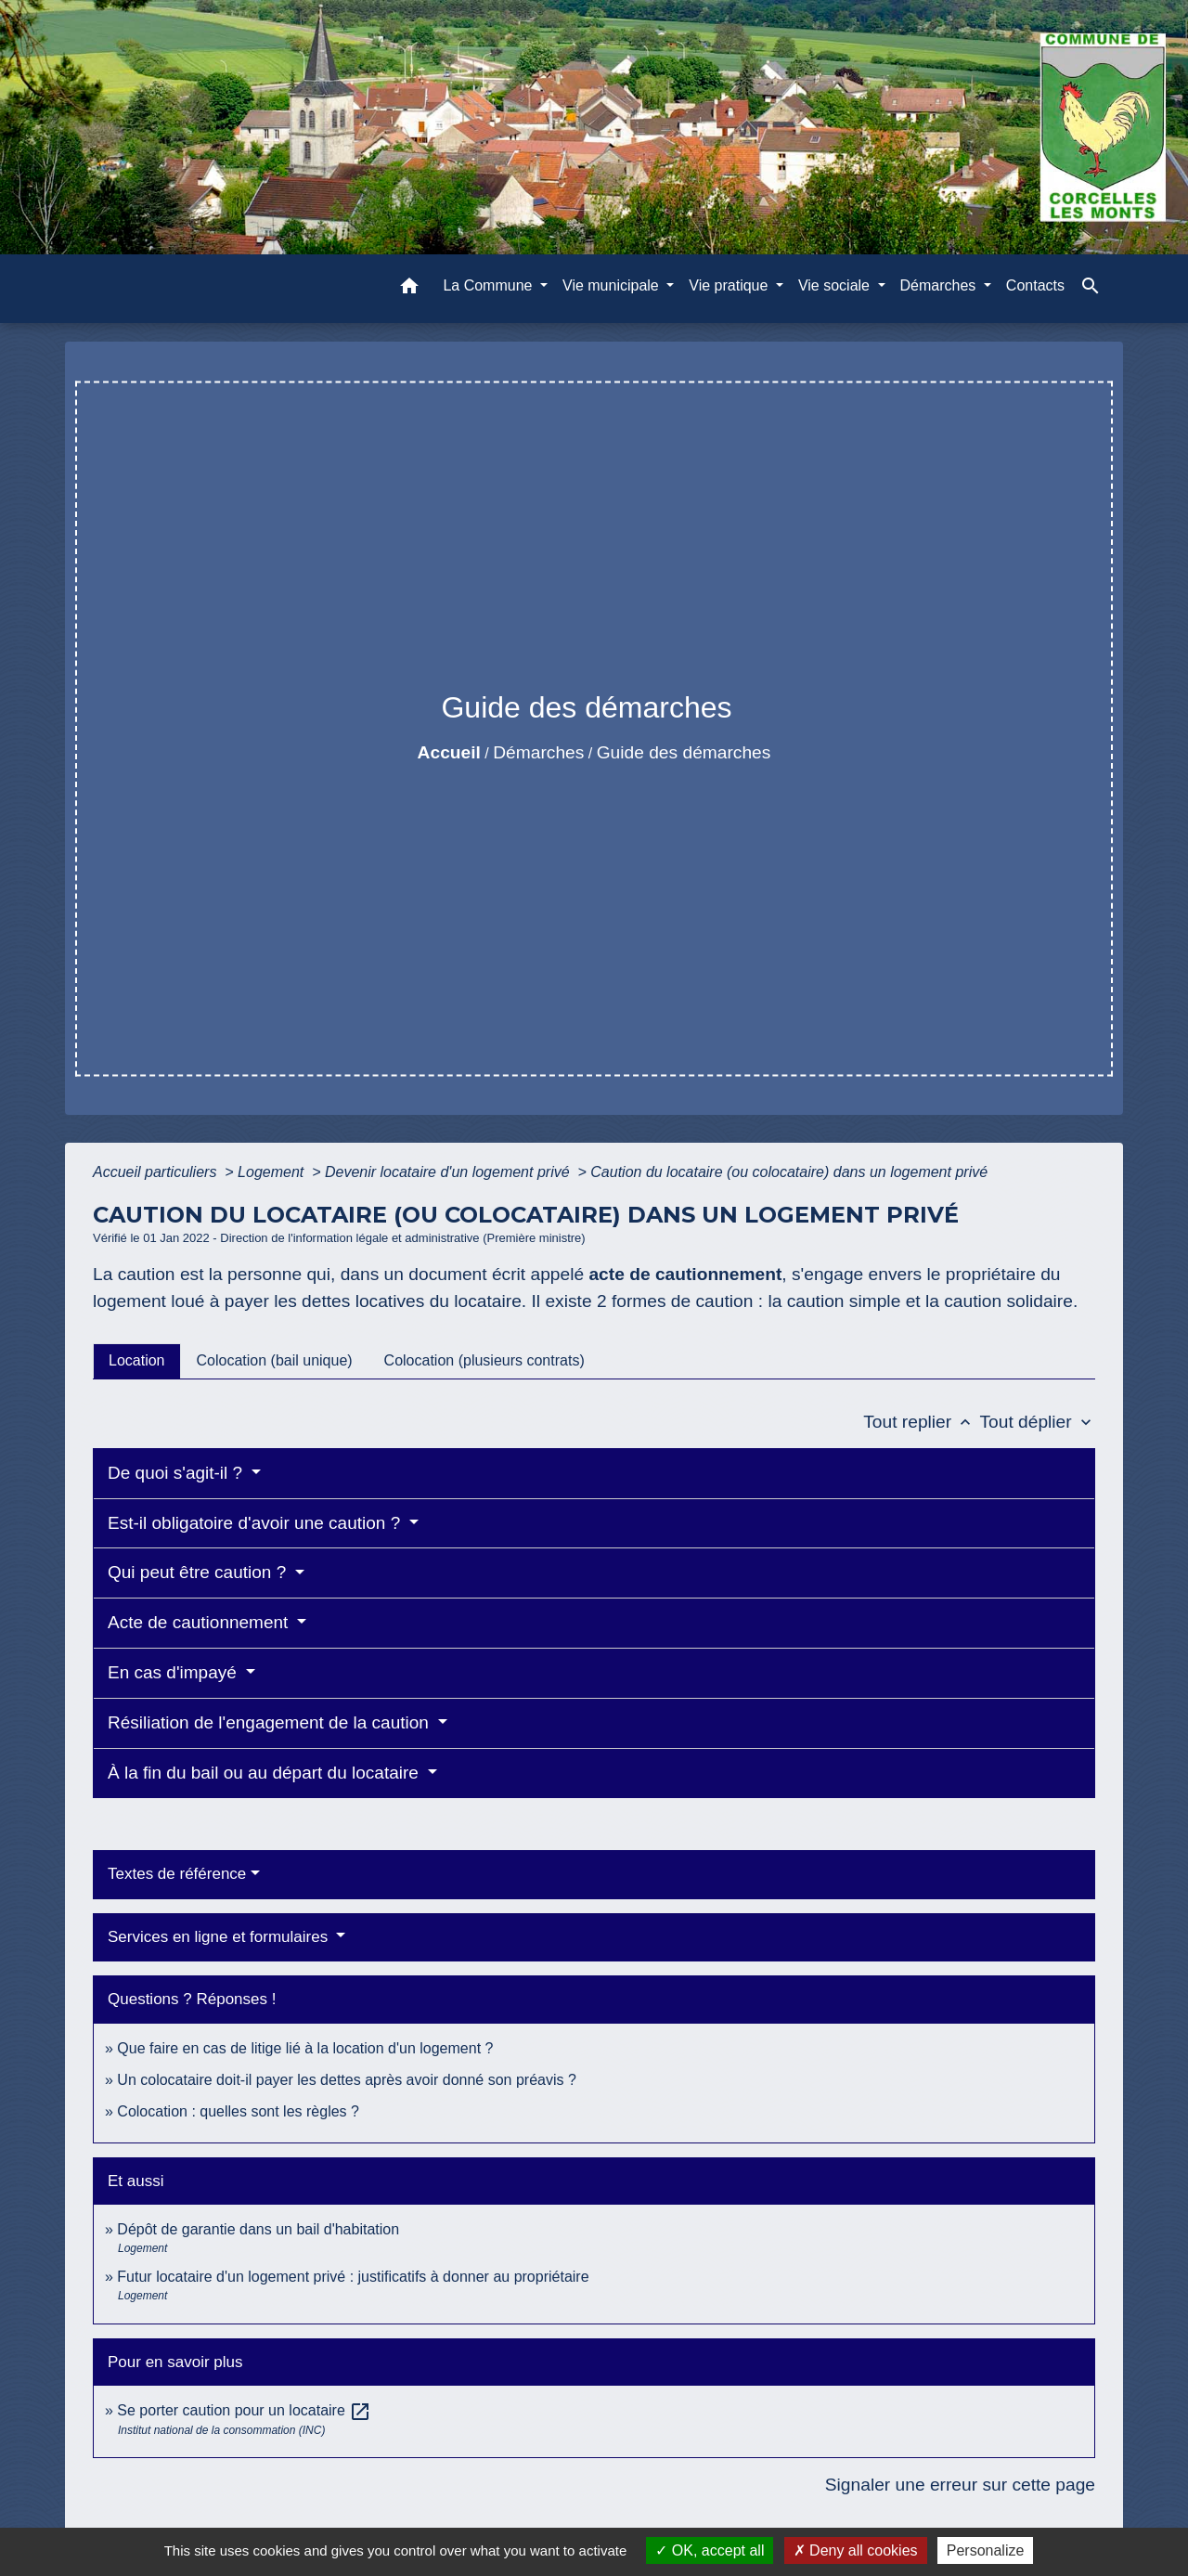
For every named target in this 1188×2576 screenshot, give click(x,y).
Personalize (986, 2550)
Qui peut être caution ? (199, 1572)
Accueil (449, 752)
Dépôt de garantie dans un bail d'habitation (258, 2229)
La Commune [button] (489, 285)
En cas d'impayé (174, 1672)
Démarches (538, 752)
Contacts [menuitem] (1035, 285)
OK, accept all (709, 2550)
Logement (273, 1172)
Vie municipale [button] (612, 285)
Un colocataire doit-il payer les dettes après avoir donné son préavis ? (346, 2080)
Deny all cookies (856, 2550)
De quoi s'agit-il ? (177, 1472)
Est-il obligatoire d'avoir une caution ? (256, 1523)
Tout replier (921, 1421)
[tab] (137, 1361)
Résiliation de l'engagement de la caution (270, 1722)
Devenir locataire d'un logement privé (449, 1172)
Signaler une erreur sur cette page (960, 2484)
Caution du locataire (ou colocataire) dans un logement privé (789, 1172)
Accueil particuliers (157, 1172)
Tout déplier (1037, 1421)
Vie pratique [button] (730, 285)
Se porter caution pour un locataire (244, 2410)
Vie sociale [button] (836, 285)
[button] (409, 289)
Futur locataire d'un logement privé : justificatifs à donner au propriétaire (352, 2277)
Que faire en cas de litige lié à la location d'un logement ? (305, 2048)
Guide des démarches (684, 752)
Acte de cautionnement (200, 1622)
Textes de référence (177, 1874)
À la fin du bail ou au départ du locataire (265, 1772)
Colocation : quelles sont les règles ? (238, 2111)
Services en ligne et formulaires (220, 1937)
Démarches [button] (940, 285)
